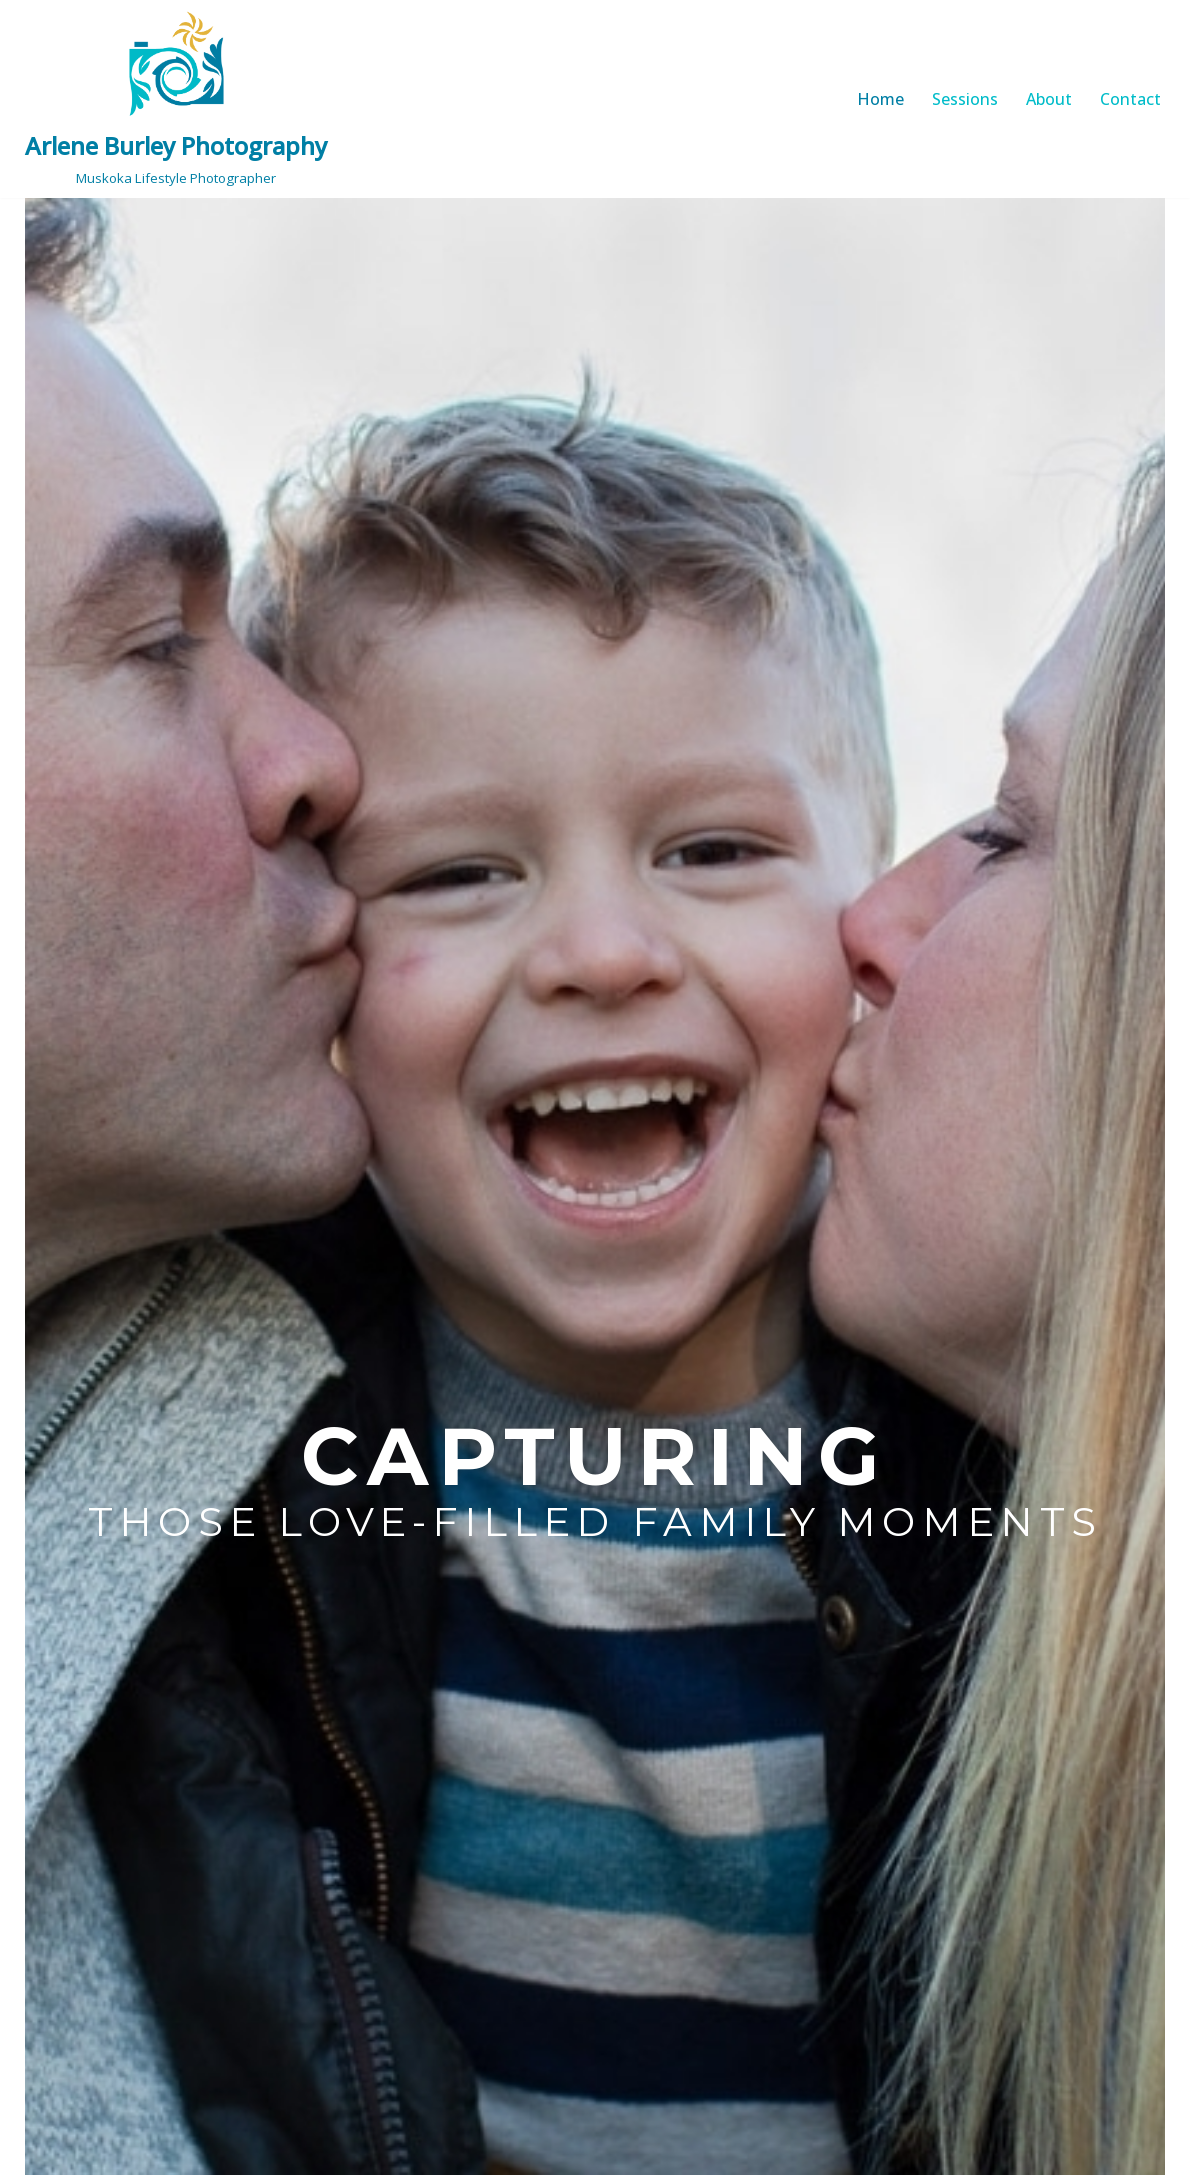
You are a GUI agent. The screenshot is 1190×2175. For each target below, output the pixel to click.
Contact (1130, 99)
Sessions (965, 99)
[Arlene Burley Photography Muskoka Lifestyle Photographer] (176, 99)
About (1049, 99)
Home (880, 99)
